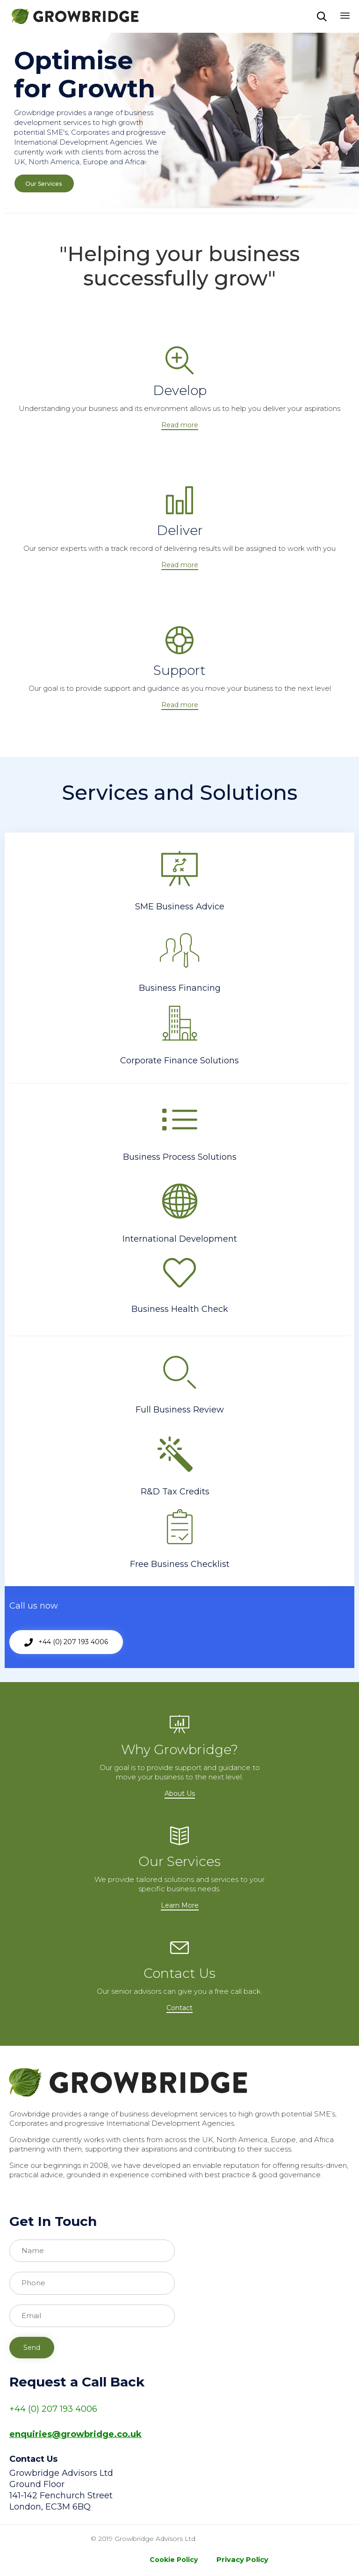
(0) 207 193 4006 (61, 2409)
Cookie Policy (174, 2559)
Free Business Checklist (180, 1564)
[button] (179, 425)
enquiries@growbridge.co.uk (75, 2434)
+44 (17, 2409)
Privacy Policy (242, 2559)
